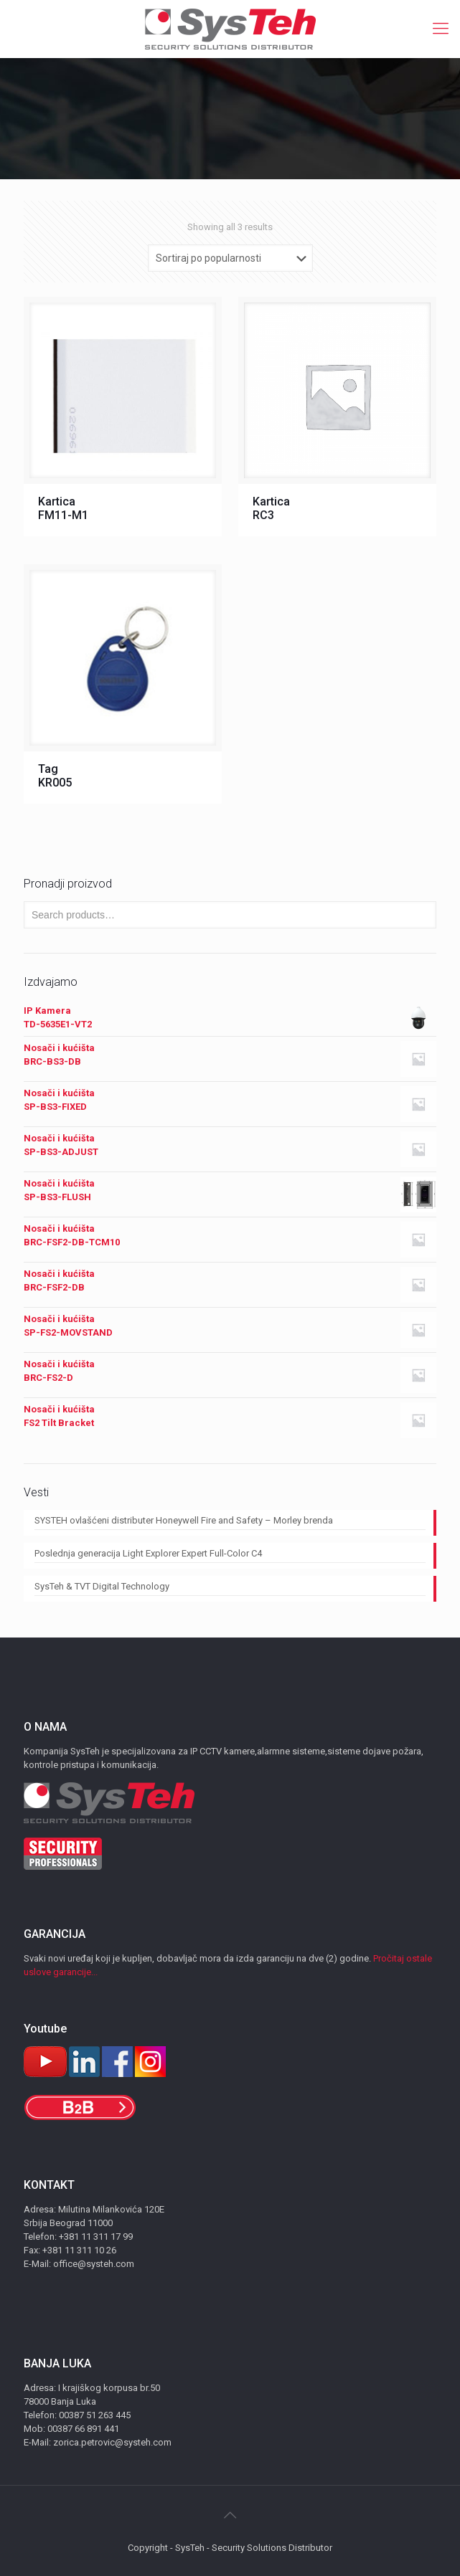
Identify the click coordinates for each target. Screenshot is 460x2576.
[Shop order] (230, 258)
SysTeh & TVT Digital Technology (101, 1586)
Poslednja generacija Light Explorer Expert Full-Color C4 (148, 1553)
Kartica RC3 (271, 508)
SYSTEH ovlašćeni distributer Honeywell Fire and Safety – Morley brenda (183, 1520)
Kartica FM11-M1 (63, 508)
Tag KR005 (55, 775)
